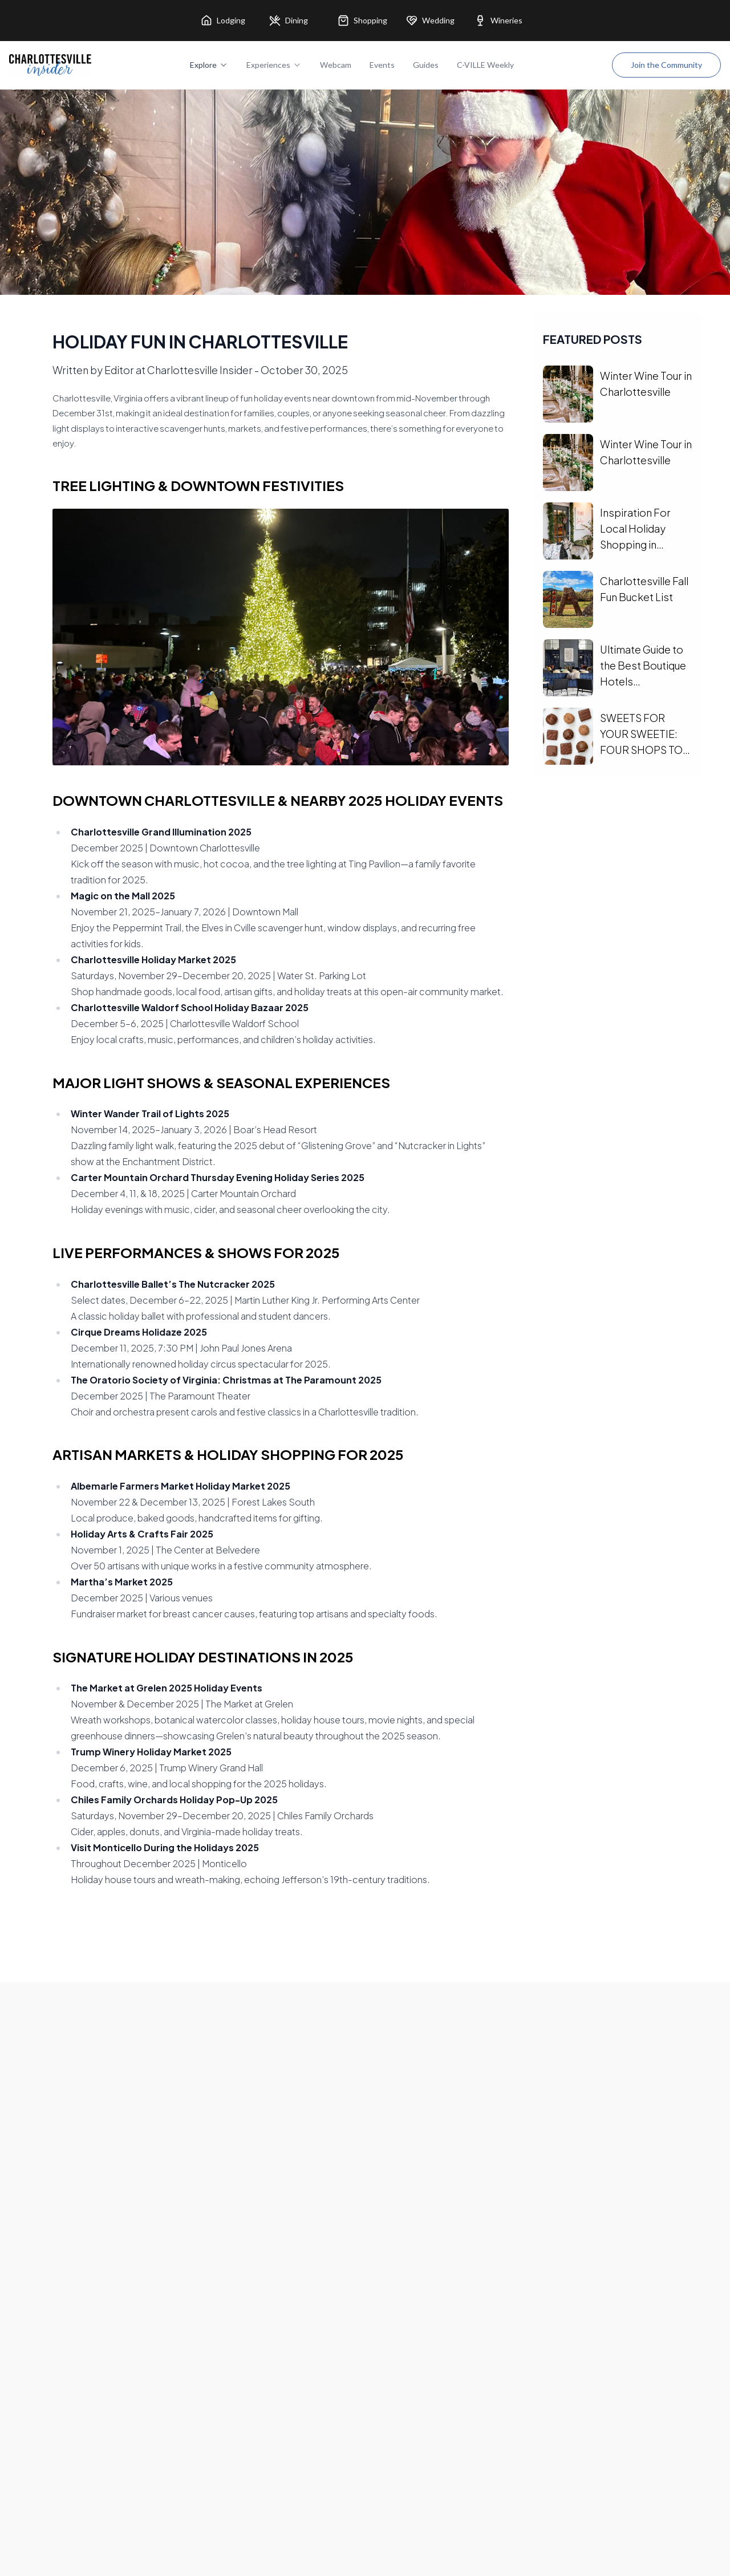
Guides (426, 65)
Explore (209, 65)
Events (382, 65)
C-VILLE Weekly (485, 65)
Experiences (274, 65)
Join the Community (666, 65)
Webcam (335, 65)
